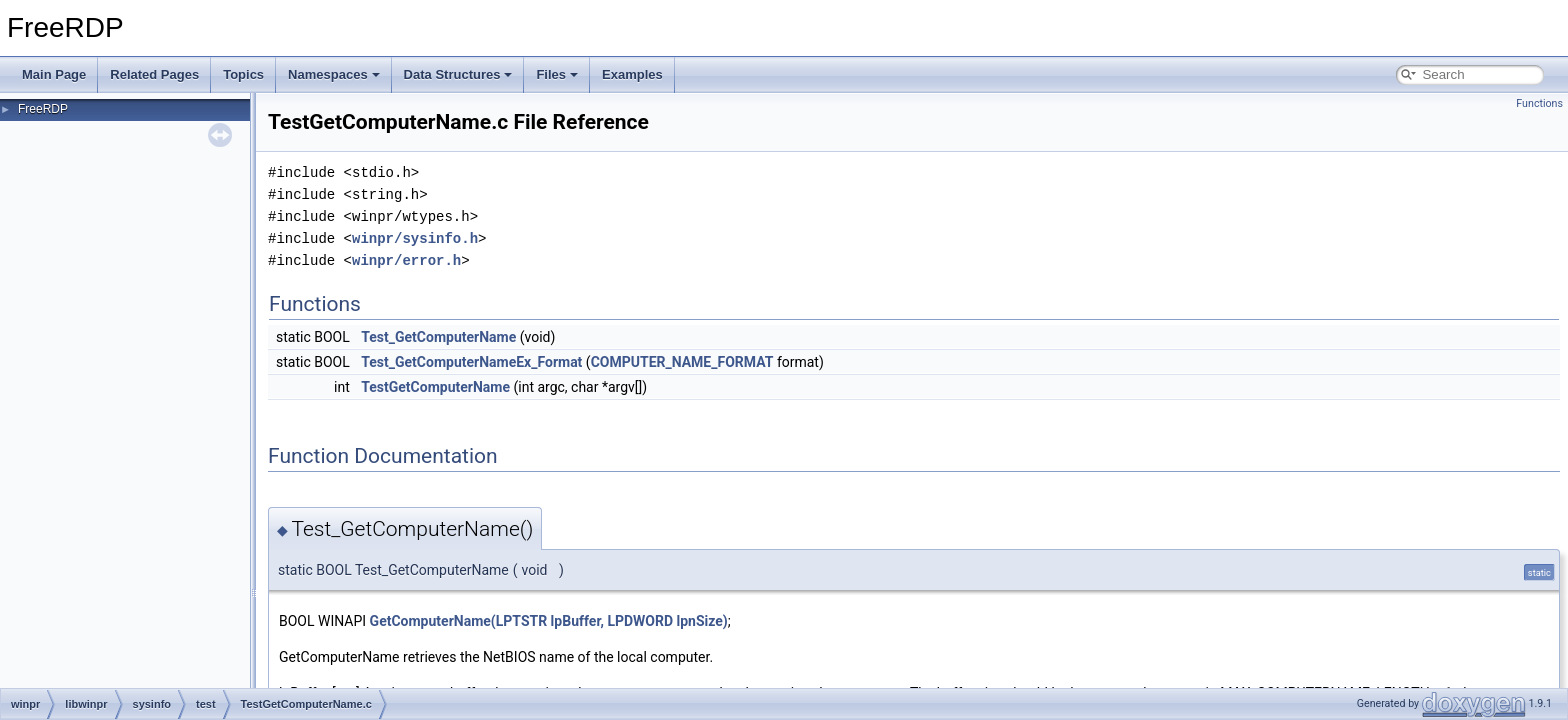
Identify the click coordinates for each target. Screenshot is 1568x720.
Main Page (54, 74)
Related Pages (154, 74)
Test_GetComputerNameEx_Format (471, 362)
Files (557, 74)
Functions (1539, 103)
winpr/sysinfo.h (415, 238)
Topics (243, 74)
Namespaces (334, 74)
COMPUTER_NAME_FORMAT (682, 362)
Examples (632, 74)
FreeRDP (43, 109)
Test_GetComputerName (438, 337)
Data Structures (458, 74)
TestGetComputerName (435, 387)
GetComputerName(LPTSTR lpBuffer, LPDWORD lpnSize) (549, 621)
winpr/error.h (406, 260)
